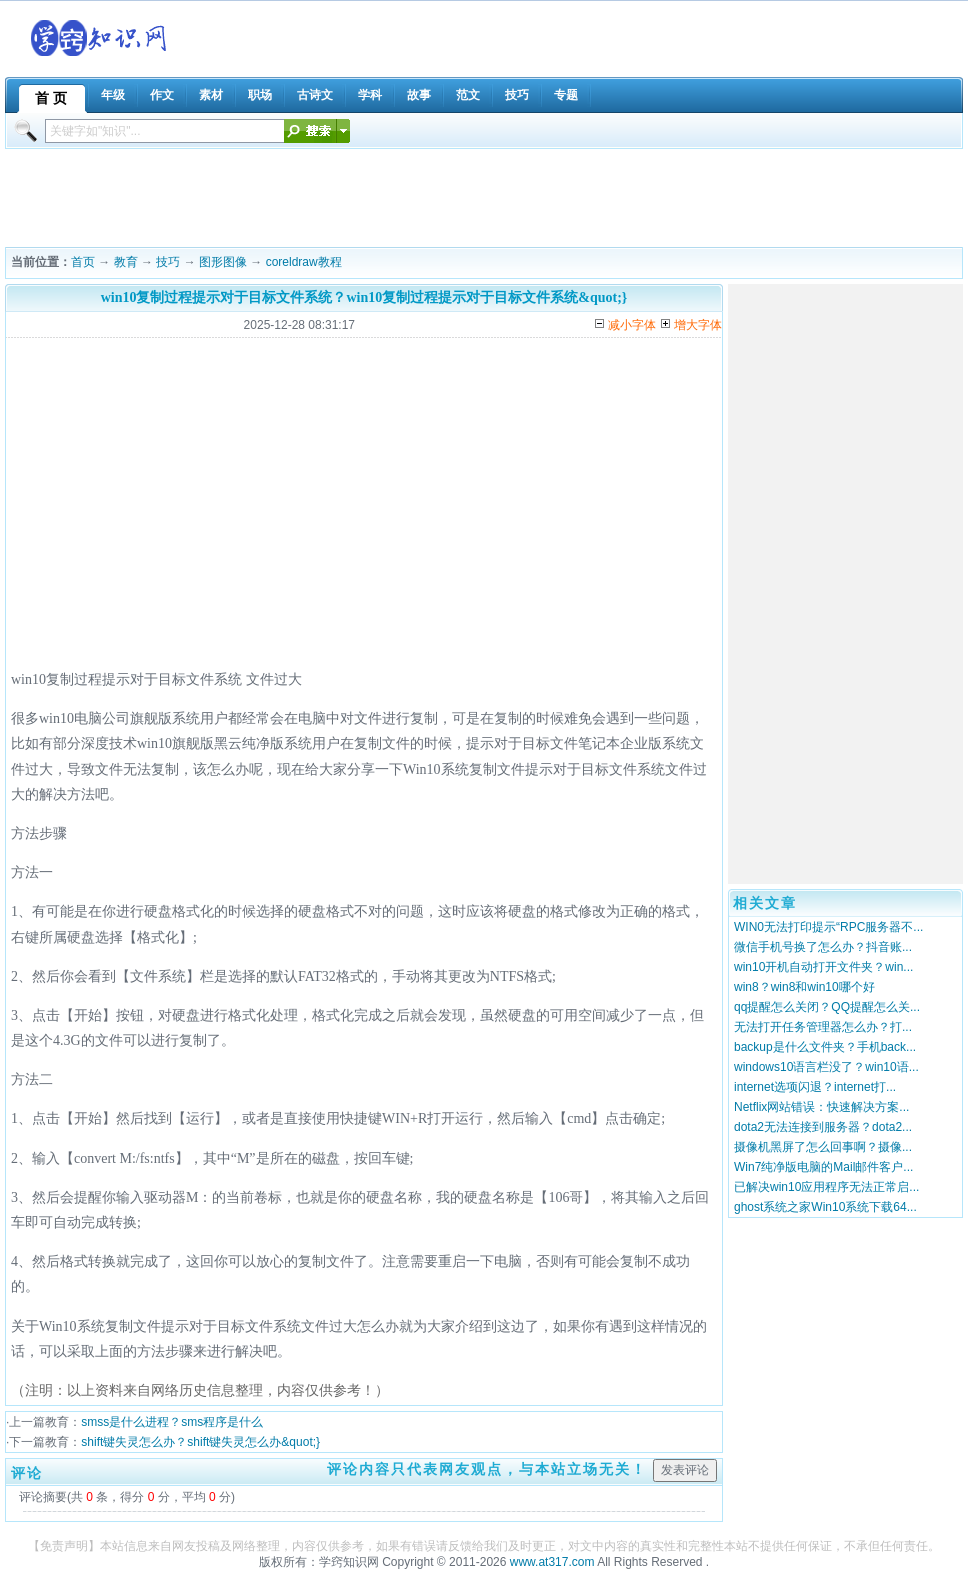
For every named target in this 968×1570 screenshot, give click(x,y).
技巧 (168, 262)
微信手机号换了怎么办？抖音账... (823, 947)
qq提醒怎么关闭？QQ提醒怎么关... (827, 1007)
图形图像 (223, 262)
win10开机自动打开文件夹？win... (823, 967)
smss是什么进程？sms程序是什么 (172, 1422)
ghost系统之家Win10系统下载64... (825, 1207)
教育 (126, 262)
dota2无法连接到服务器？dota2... (823, 1127)
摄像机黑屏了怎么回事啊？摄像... (823, 1147)
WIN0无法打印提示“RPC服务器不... (828, 927)
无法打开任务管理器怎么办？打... (823, 1027)
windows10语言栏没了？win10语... (826, 1067)
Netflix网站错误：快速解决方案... (821, 1107)
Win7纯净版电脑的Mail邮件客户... (823, 1167)
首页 (83, 262)
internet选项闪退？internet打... (815, 1087)
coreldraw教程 (304, 262)
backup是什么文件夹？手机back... (825, 1047)
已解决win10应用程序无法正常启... (826, 1187)
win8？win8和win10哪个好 (804, 987)
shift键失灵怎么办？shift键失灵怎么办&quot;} (200, 1442)
